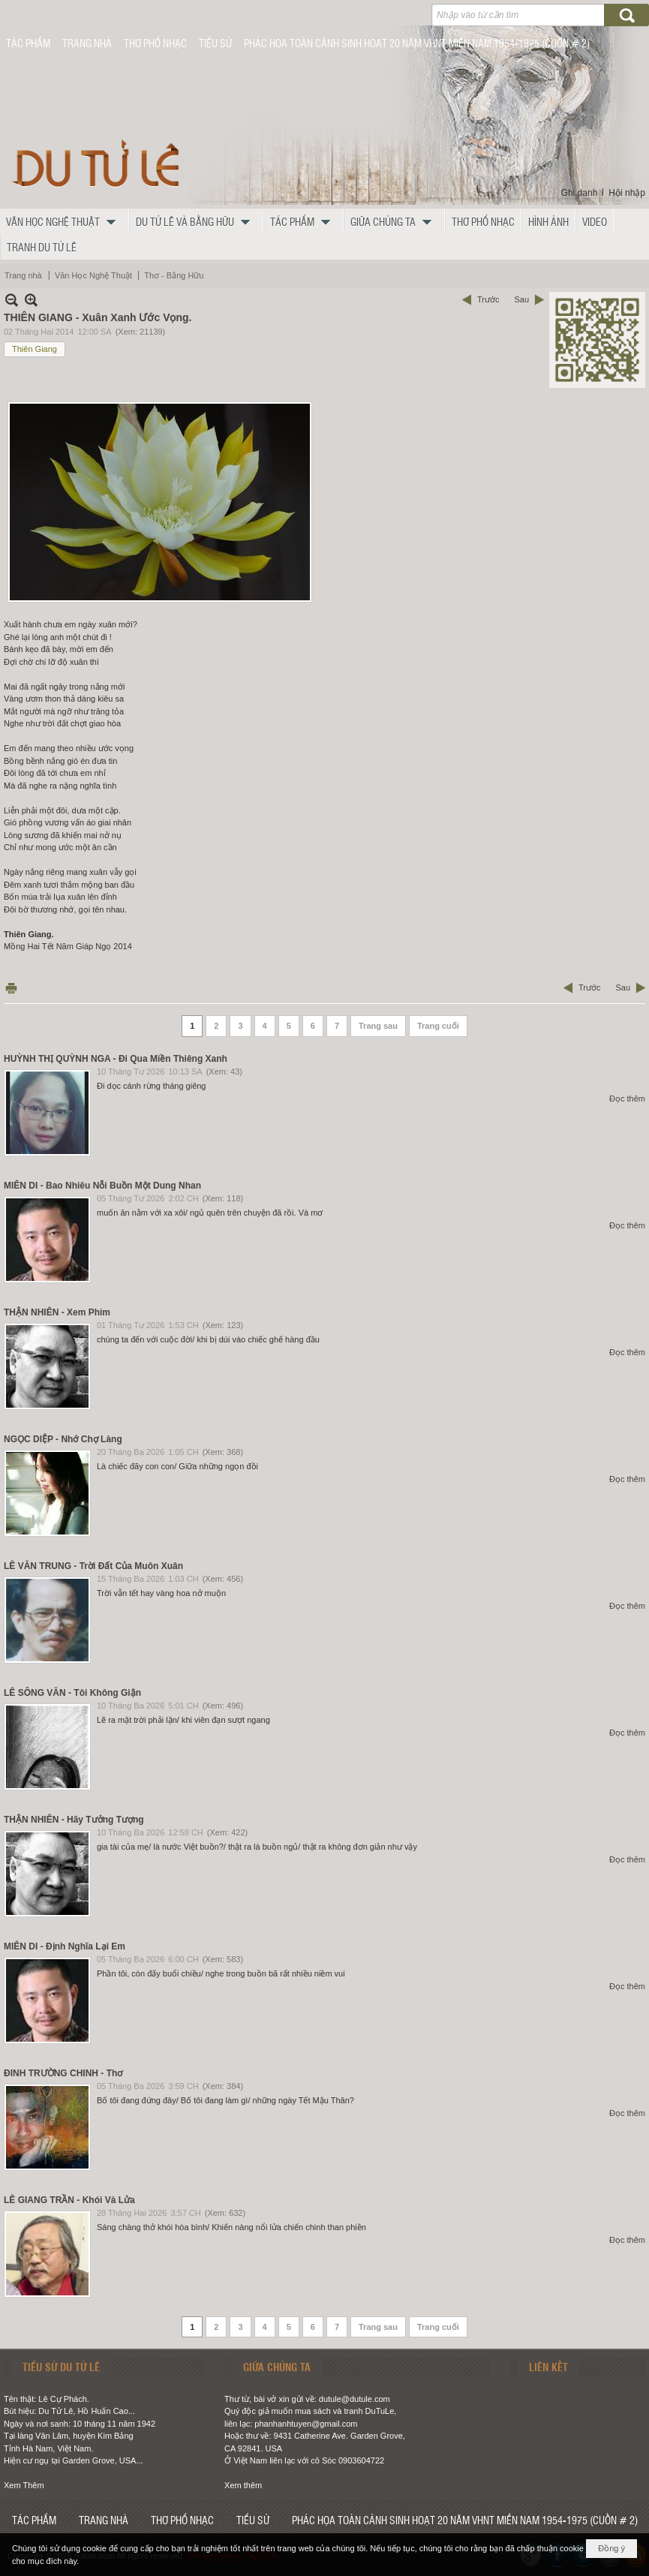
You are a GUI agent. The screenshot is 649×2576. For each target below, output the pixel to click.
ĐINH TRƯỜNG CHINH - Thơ (63, 2073)
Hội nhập (626, 193)
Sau (521, 299)
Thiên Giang (34, 348)
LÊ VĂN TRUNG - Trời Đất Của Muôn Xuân (93, 1566)
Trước (488, 299)
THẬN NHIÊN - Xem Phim (57, 1312)
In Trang (11, 988)
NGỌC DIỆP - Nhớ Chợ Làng (63, 1439)
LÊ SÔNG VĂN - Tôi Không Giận (72, 1693)
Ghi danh (579, 193)
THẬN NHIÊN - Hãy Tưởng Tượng (74, 1819)
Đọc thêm (627, 1098)
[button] (64, 221)
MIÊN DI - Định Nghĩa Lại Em (64, 1946)
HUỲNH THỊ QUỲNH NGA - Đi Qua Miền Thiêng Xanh (115, 1059)
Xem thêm (243, 2485)
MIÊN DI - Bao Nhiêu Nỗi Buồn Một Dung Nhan (102, 1185)
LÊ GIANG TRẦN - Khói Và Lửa (69, 2200)
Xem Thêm (24, 2485)
